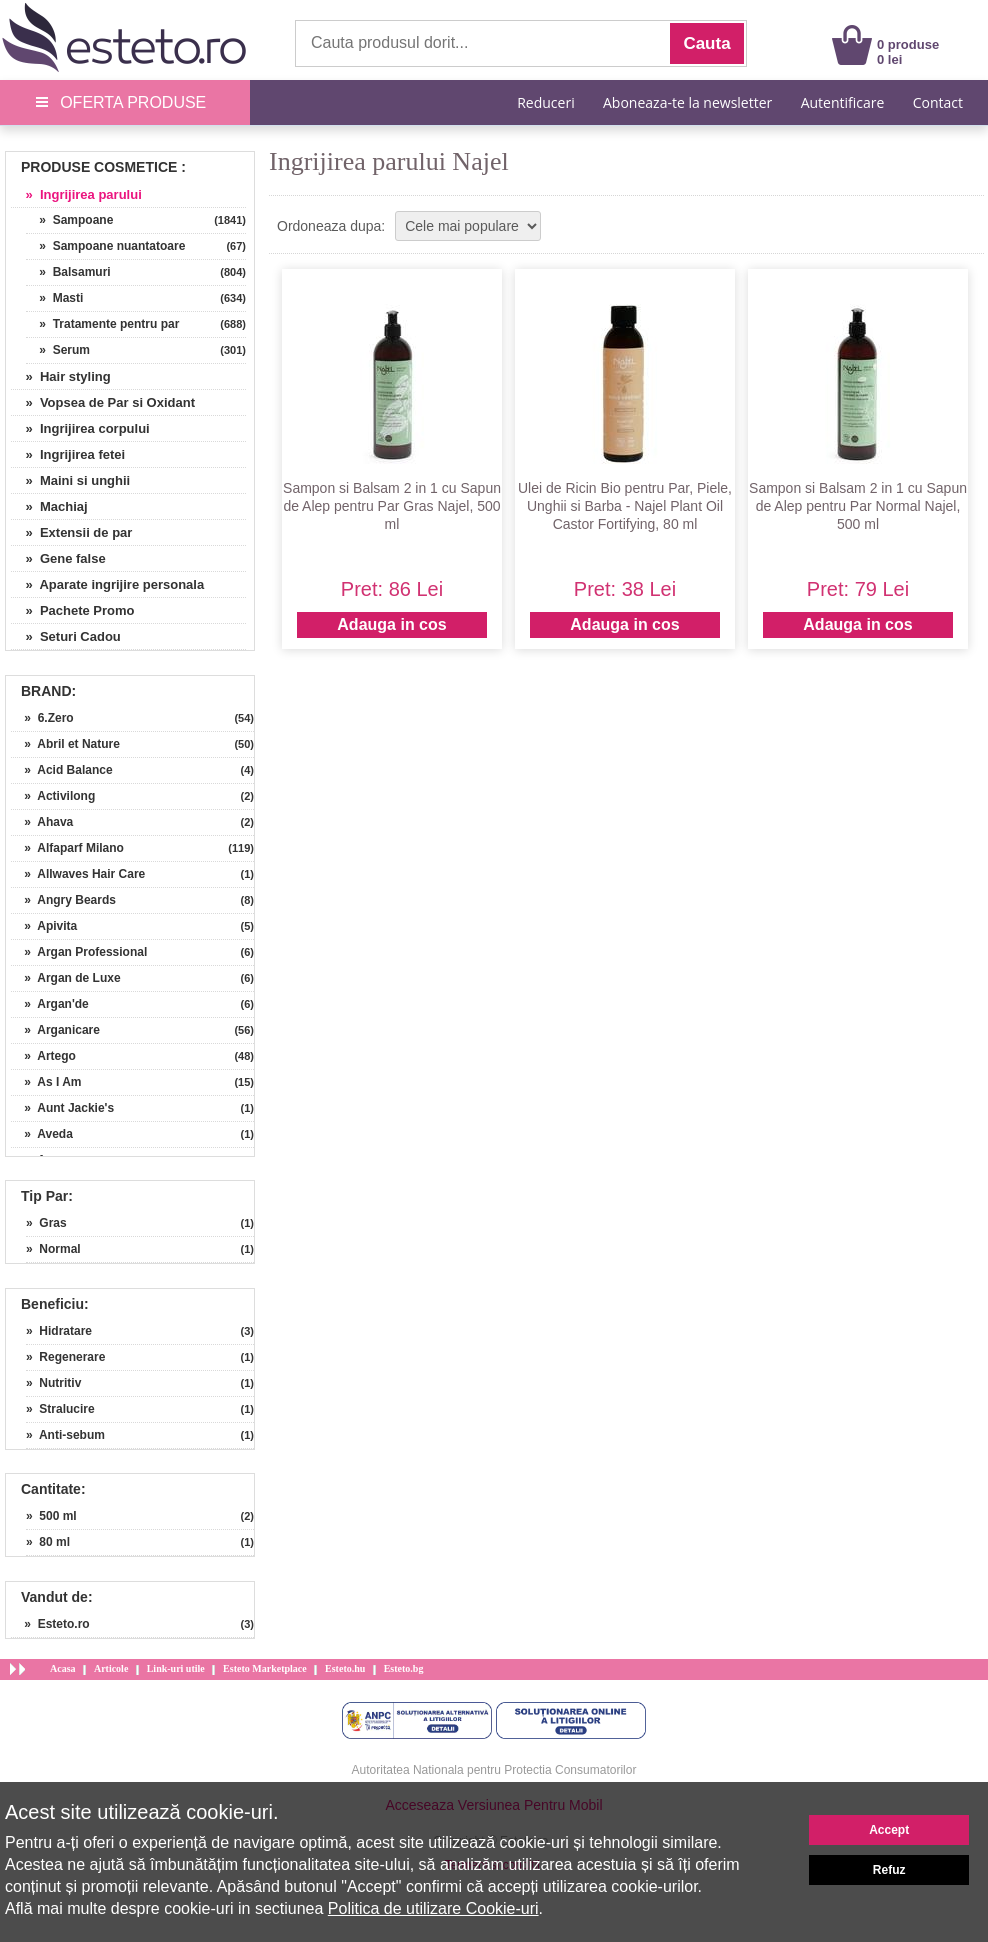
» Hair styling (61, 376)
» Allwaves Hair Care (78, 874)
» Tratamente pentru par (102, 324)
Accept (889, 1830)
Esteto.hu (345, 1668)
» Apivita (44, 926)
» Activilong (53, 796)
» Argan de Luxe (66, 978)
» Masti (54, 298)
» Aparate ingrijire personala (107, 584)
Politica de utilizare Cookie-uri (433, 1908)
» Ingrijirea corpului (80, 428)
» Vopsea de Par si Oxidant (103, 402)
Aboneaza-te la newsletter (687, 102)
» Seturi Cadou (66, 636)
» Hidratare (59, 1331)
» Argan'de (50, 1004)
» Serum (58, 350)
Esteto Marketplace (265, 1668)
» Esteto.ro (50, 1624)
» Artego (43, 1056)
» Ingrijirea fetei (68, 454)
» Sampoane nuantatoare (105, 246)
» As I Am (46, 1082)
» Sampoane (69, 220)
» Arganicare (55, 1030)
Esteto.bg (404, 1668)
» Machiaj (49, 506)
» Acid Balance (62, 770)
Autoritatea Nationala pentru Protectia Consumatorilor (494, 1770)
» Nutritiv (53, 1383)
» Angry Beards (63, 900)
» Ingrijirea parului (76, 194)
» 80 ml (48, 1542)
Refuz (889, 1870)
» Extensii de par (71, 532)
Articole (111, 1668)
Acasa (63, 1668)
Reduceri (545, 102)
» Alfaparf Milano (67, 848)
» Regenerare (65, 1357)
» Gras (46, 1223)
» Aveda (42, 1134)
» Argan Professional (79, 952)
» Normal (53, 1249)
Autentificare (843, 102)
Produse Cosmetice (99, 167)
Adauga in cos (391, 624)
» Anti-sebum (65, 1435)
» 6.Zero (42, 718)
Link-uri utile (176, 1668)
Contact (938, 102)
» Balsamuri (68, 272)
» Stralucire (60, 1409)
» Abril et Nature (65, 744)
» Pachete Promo (73, 610)
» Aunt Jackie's (62, 1108)
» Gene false (58, 558)
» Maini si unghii (70, 480)
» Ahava (42, 822)
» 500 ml (51, 1516)
